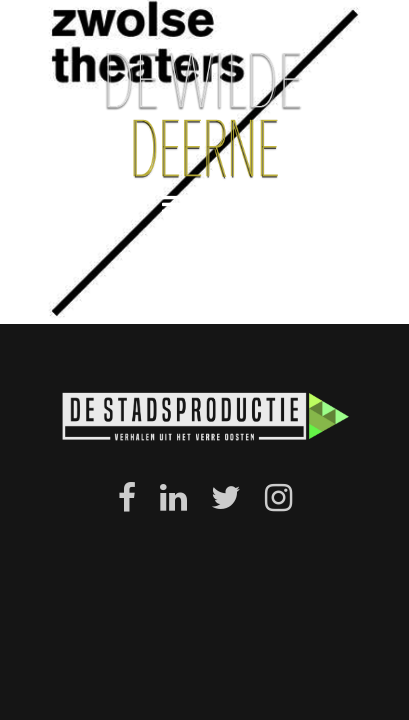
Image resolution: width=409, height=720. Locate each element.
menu (205, 204)
